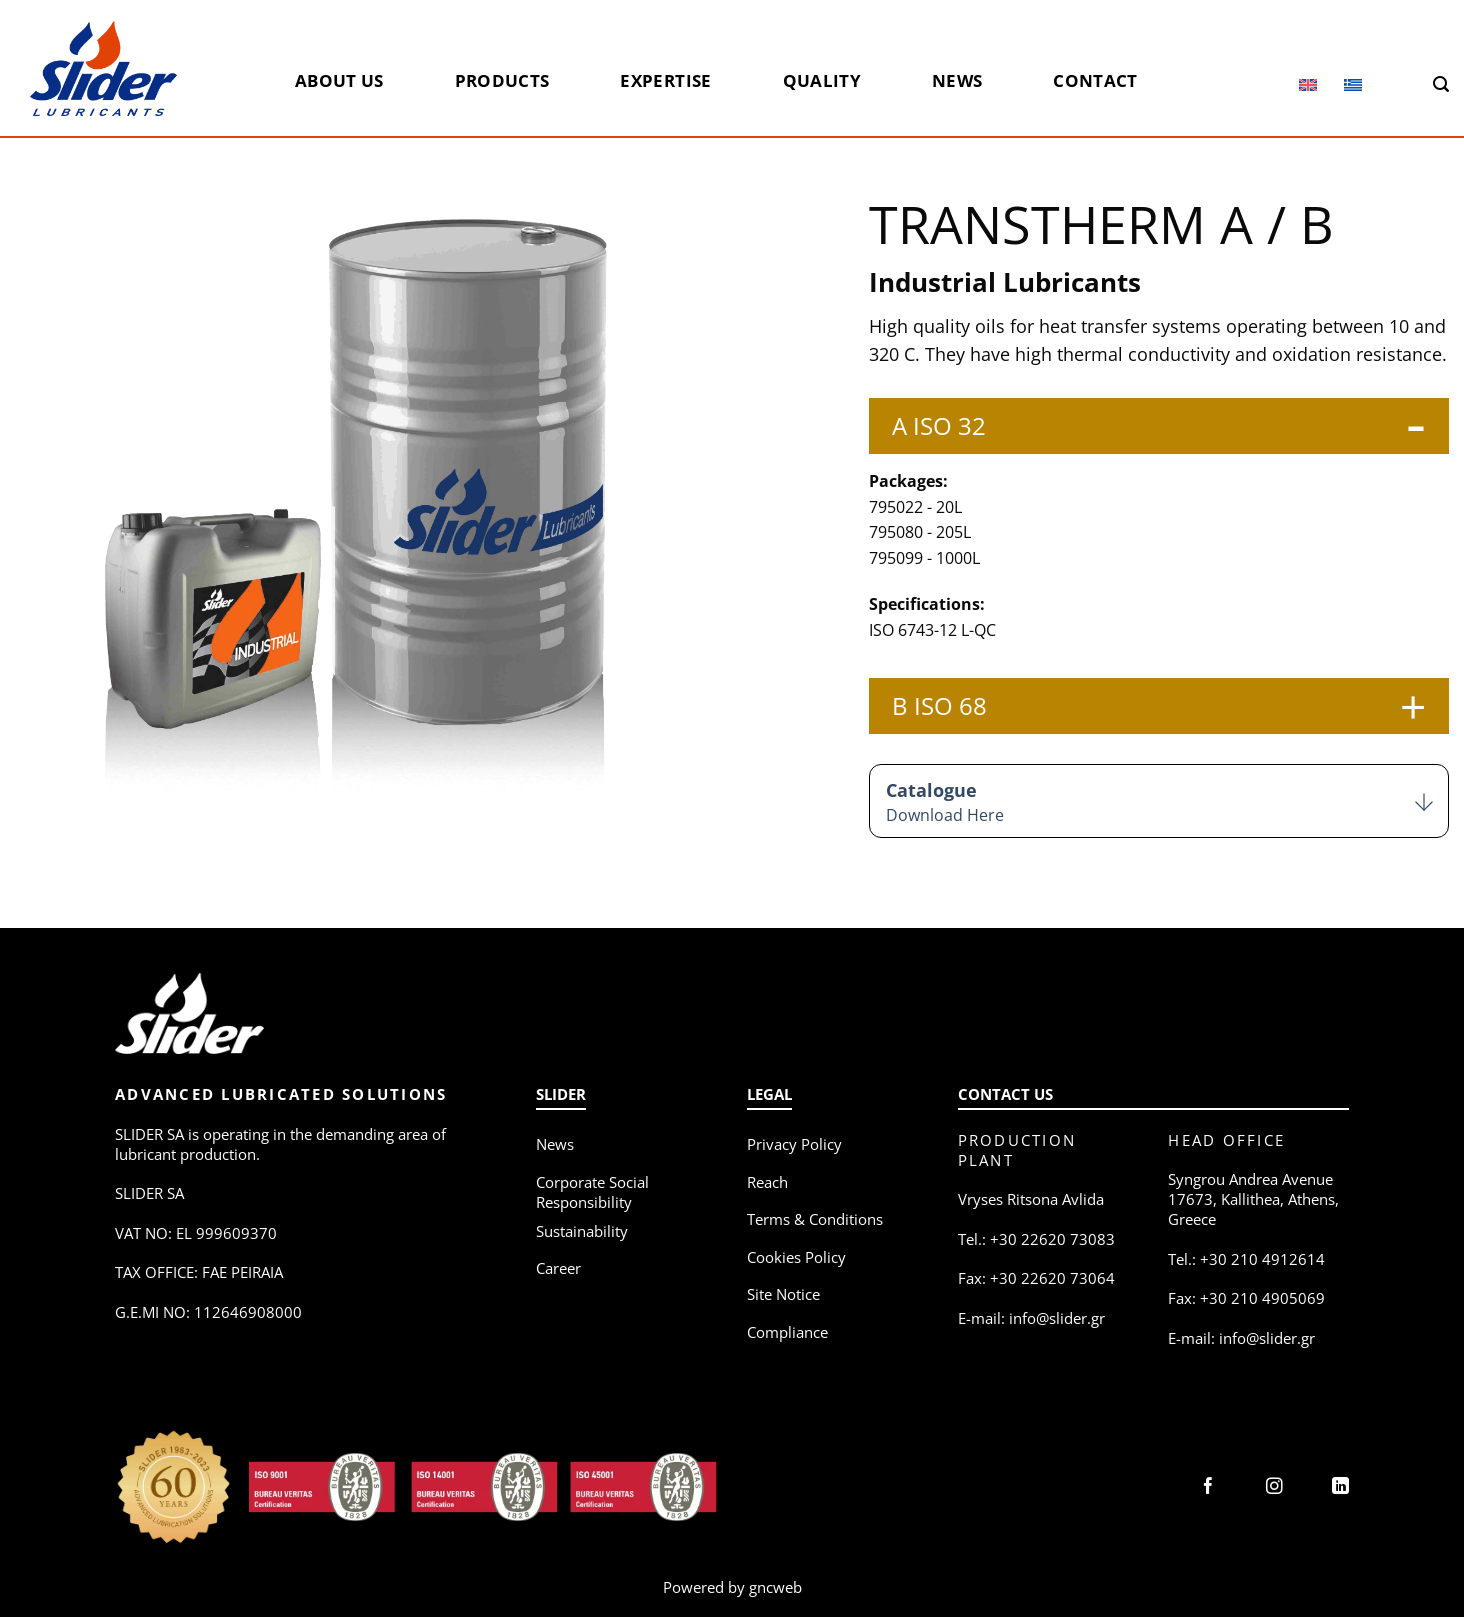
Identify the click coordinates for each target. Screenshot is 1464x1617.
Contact (1095, 80)
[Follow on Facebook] (1208, 1487)
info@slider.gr (1057, 1318)
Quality (822, 80)
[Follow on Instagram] (1274, 1487)
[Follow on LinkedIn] (1340, 1487)
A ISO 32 (939, 425)
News (957, 80)
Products (502, 80)
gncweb (775, 1587)
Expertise (665, 80)
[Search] (1441, 84)
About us (339, 80)
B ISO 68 (939, 705)
